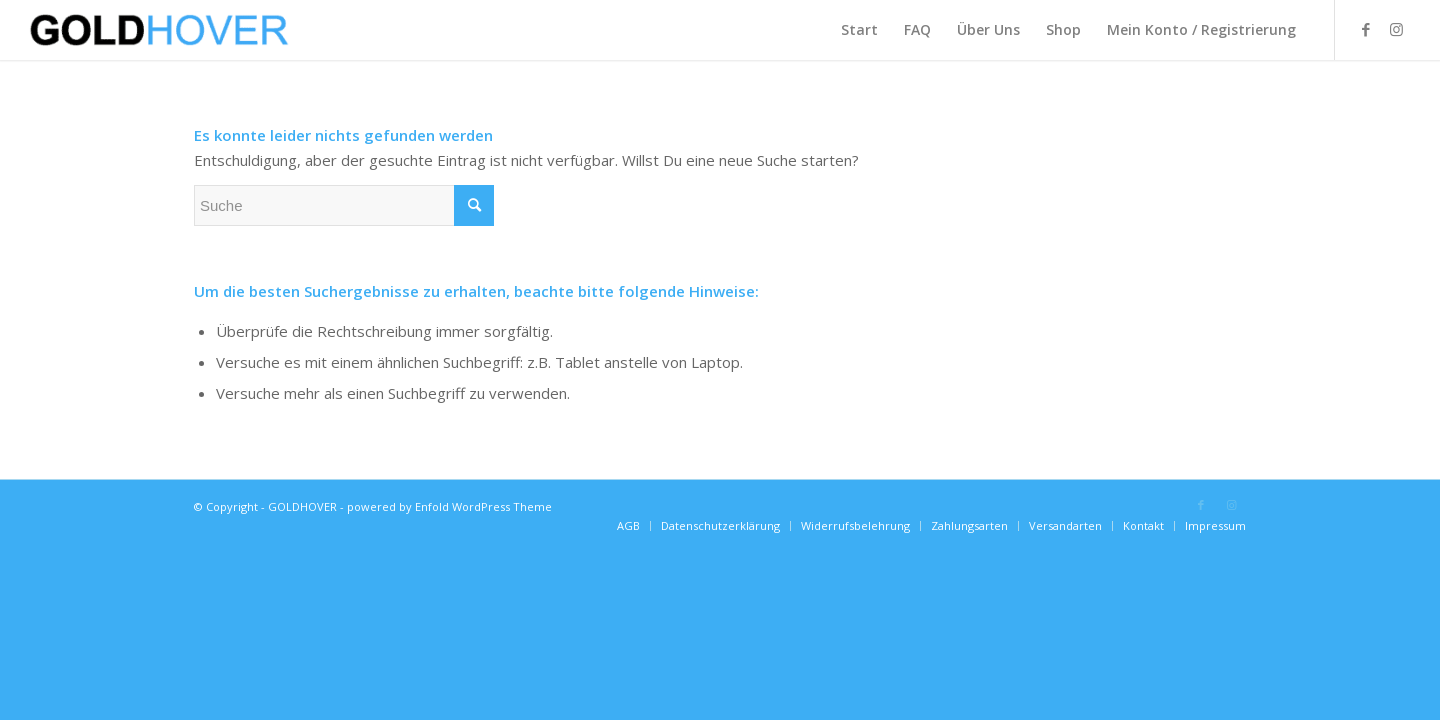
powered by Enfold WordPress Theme (449, 506)
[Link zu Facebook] (1366, 29)
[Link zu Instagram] (1396, 29)
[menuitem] (859, 30)
